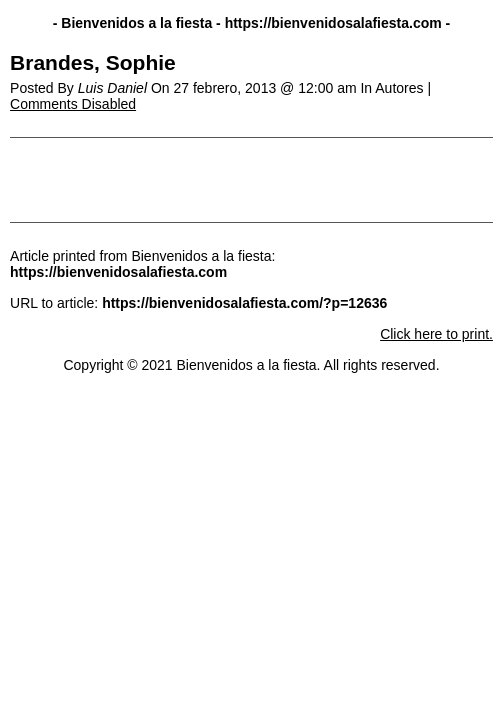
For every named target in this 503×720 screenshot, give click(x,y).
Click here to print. (436, 334)
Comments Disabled (73, 104)
